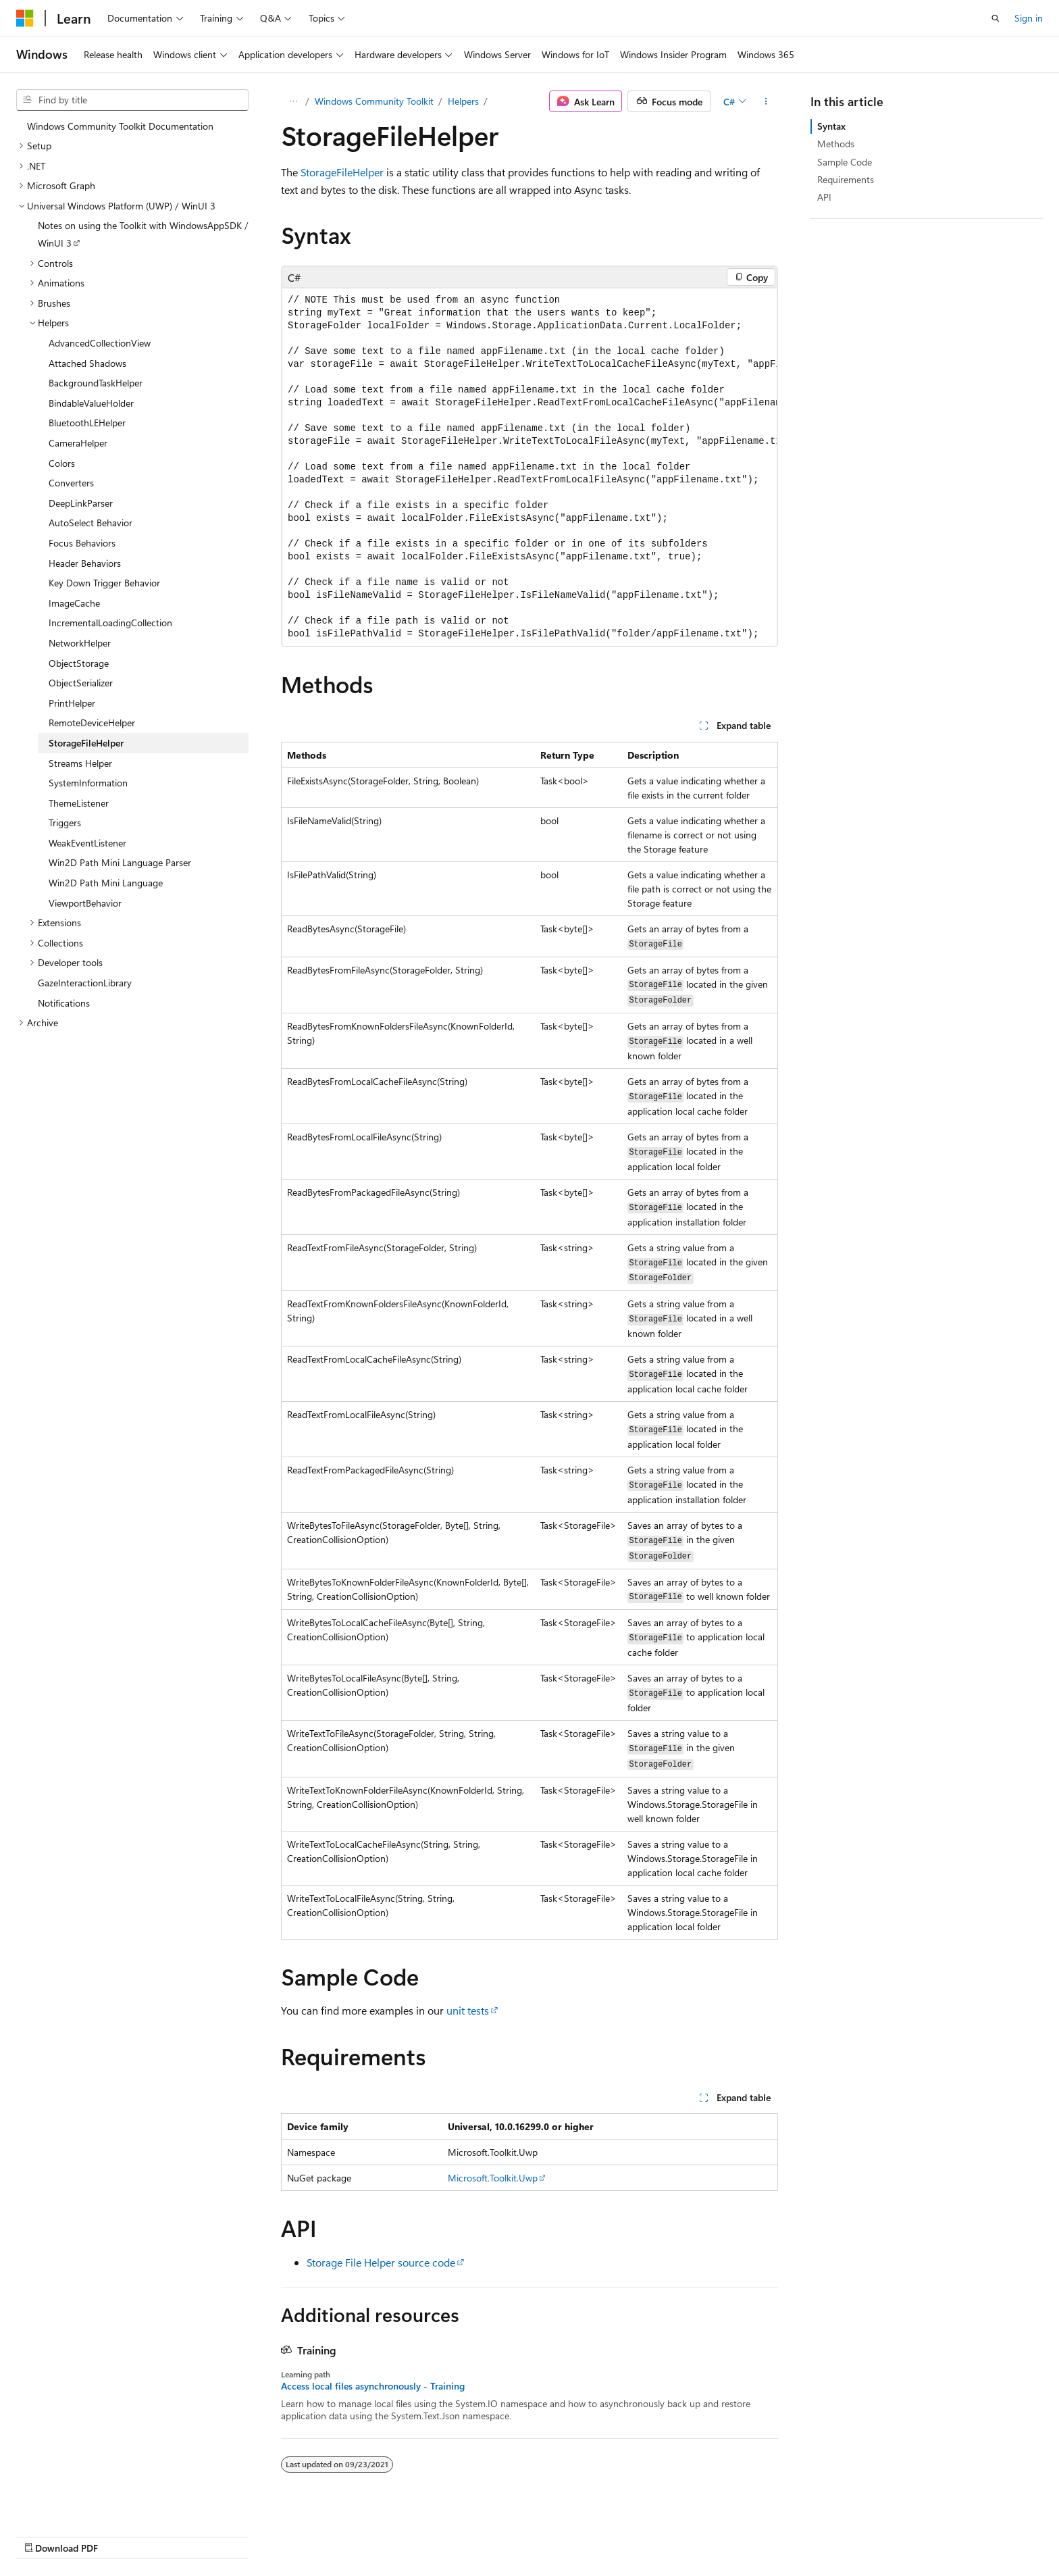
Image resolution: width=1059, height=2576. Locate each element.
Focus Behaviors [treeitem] (82, 542)
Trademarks (918, 2533)
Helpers (463, 101)
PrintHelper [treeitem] (72, 703)
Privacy (784, 2533)
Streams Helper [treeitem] (80, 763)
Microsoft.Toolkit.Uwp (493, 2177)
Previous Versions (612, 2533)
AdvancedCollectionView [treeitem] (100, 342)
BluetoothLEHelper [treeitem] (87, 422)
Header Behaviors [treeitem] (85, 563)
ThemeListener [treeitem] (79, 803)
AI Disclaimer (533, 2533)
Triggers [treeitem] (65, 822)
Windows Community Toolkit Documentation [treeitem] (120, 126)
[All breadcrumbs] (293, 101)
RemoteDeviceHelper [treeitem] (92, 722)
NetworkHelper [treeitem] (80, 642)
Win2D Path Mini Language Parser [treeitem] (120, 862)
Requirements (845, 179)
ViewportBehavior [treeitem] (85, 902)
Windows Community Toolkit (374, 101)
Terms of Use (852, 2533)
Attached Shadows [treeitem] (87, 363)
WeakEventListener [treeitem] (87, 842)
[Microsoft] (25, 18)
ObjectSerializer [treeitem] (81, 682)
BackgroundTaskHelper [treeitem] (96, 382)
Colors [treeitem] (62, 463)
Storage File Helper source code (381, 2262)
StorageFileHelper (342, 172)
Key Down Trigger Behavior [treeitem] (104, 582)
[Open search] (995, 18)
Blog (674, 2533)
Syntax (831, 126)
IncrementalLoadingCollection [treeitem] (110, 622)
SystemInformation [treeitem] (88, 782)
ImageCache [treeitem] (74, 603)
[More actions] (766, 101)
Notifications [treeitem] (64, 1002)
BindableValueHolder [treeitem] (91, 403)
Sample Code (844, 161)
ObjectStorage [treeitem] (79, 663)
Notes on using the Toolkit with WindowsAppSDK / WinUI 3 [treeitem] (143, 234)
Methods (835, 143)
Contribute (730, 2533)
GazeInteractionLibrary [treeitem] (85, 982)
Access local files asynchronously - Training (373, 2386)
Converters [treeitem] (71, 482)
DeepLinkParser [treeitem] (81, 503)
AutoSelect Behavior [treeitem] (90, 522)
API (824, 197)
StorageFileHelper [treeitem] (86, 742)
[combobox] (132, 100)
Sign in (1028, 17)
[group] (529, 467)
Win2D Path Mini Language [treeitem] (106, 882)
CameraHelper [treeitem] (78, 442)
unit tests (467, 2010)
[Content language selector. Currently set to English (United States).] (78, 2533)
